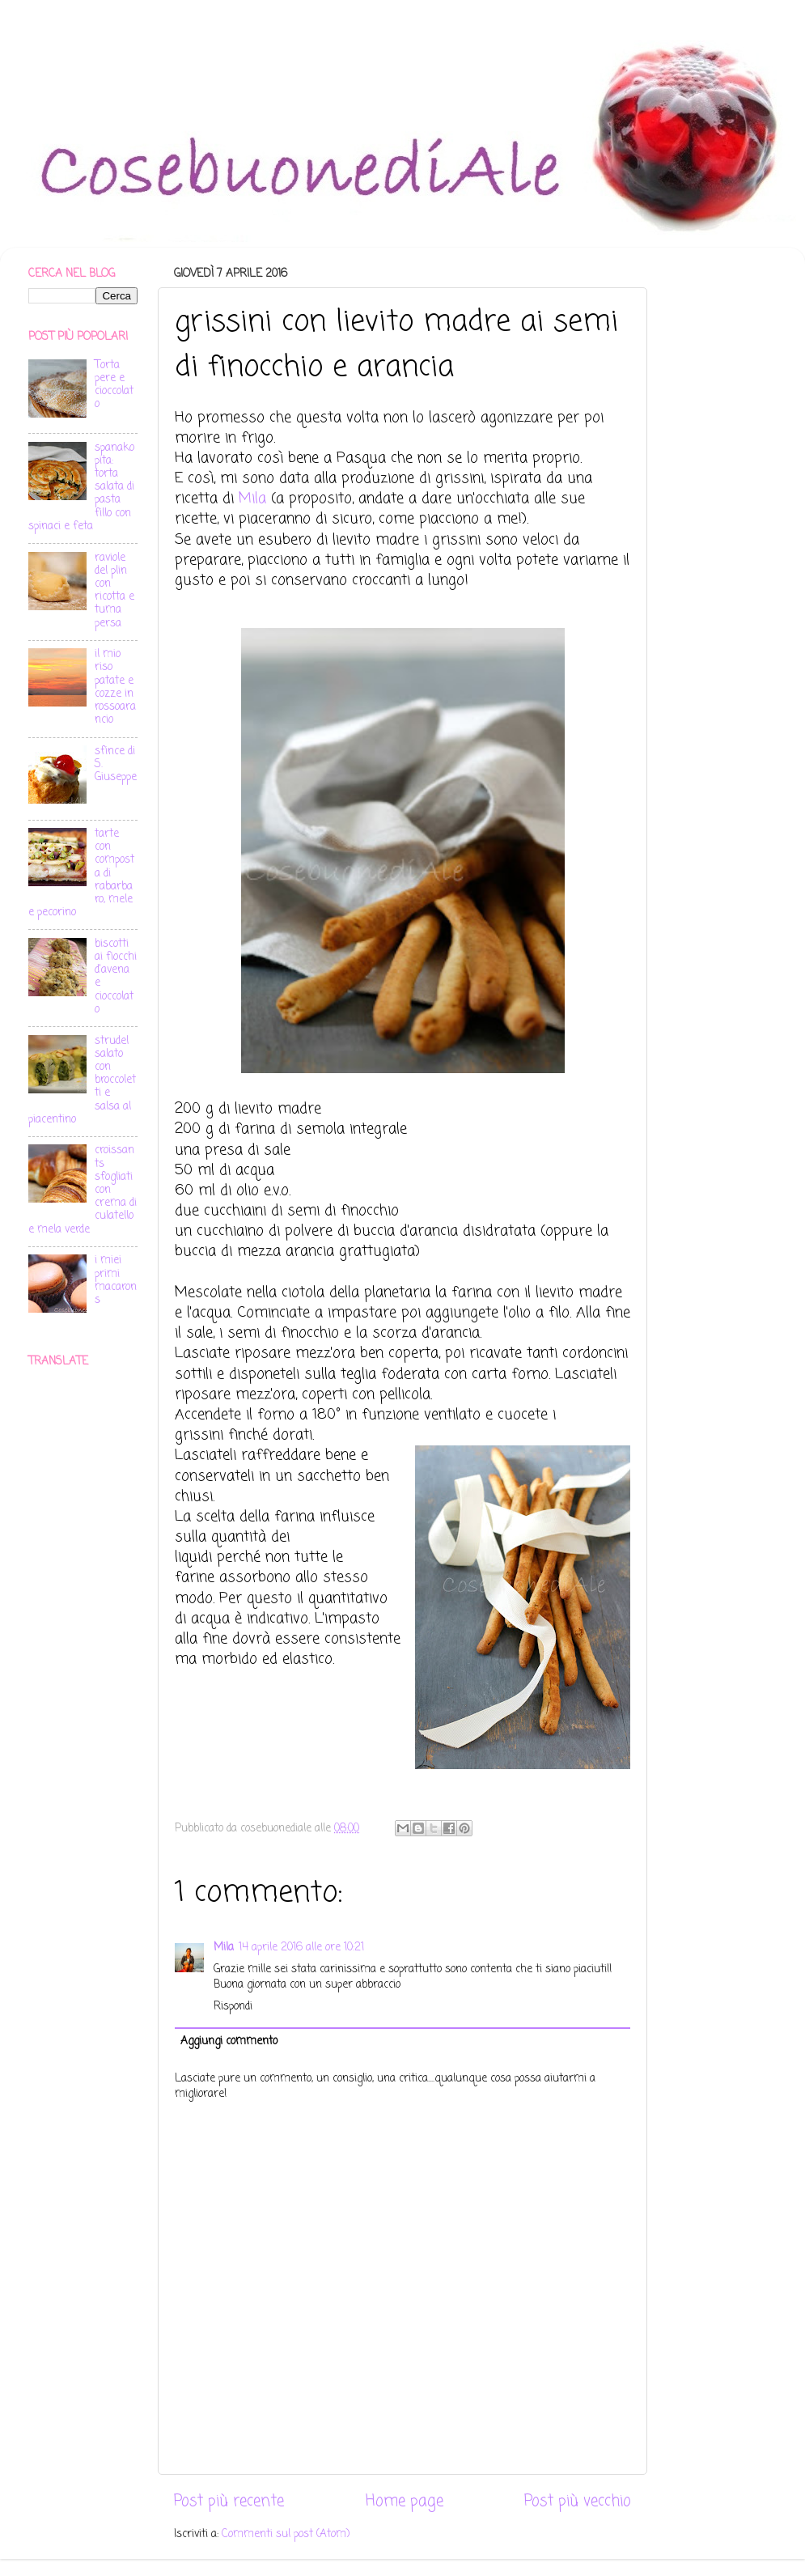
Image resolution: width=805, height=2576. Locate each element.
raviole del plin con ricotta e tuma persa (114, 591)
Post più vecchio (577, 2501)
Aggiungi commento (229, 2041)
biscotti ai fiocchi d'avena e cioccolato (116, 977)
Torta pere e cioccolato (114, 385)
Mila (252, 498)
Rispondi (233, 2006)
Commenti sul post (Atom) (286, 2534)
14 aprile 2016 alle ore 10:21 (301, 1947)
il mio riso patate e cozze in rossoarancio (115, 687)
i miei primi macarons (116, 1280)
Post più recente (229, 2501)
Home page (404, 2501)
